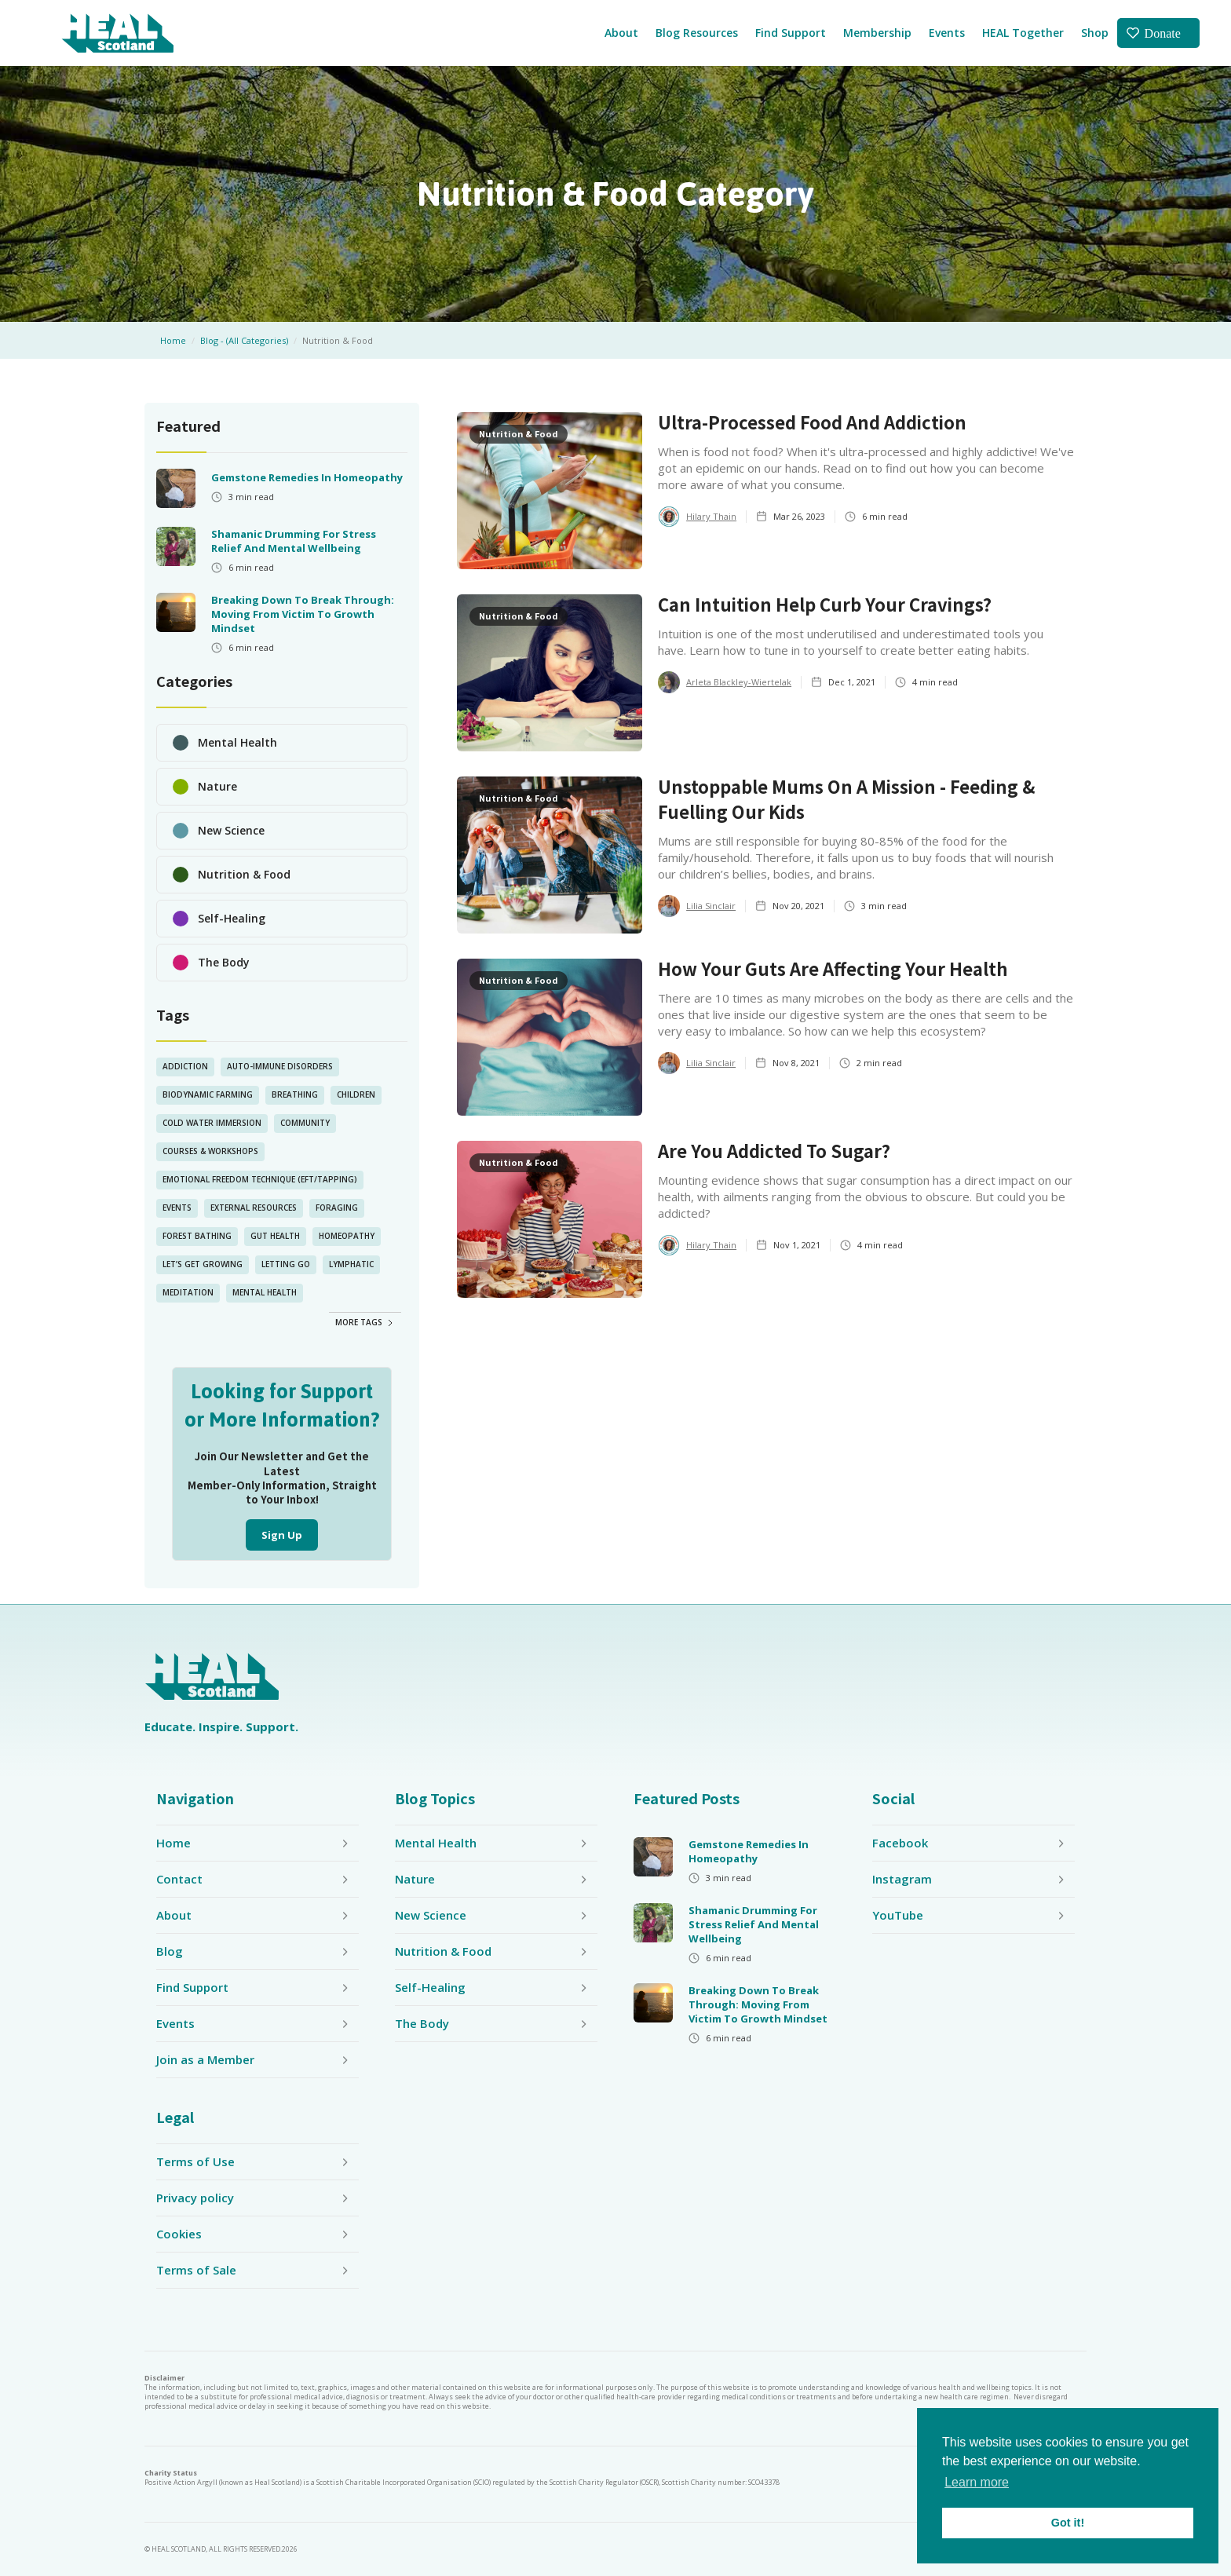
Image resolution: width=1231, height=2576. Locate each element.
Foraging (337, 1207)
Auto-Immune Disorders (280, 1066)
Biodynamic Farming (208, 1094)
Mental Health (264, 1292)
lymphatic (351, 1264)
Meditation (188, 1292)
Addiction (185, 1066)
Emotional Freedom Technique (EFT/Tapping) (260, 1179)
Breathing (295, 1094)
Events (947, 32)
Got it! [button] (1067, 2522)
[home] (117, 33)
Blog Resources (697, 32)
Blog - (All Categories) (244, 340)
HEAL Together (1023, 32)
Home (173, 340)
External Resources (253, 1207)
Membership (877, 32)
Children (356, 1094)
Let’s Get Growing (203, 1264)
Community (305, 1122)
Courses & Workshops (210, 1150)
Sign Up (281, 1535)
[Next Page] (365, 1321)
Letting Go (285, 1264)
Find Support (790, 32)
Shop (1095, 32)
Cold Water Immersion (212, 1122)
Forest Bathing (197, 1235)
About (621, 32)
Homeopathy (346, 1235)
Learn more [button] (976, 2482)
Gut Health (275, 1235)
